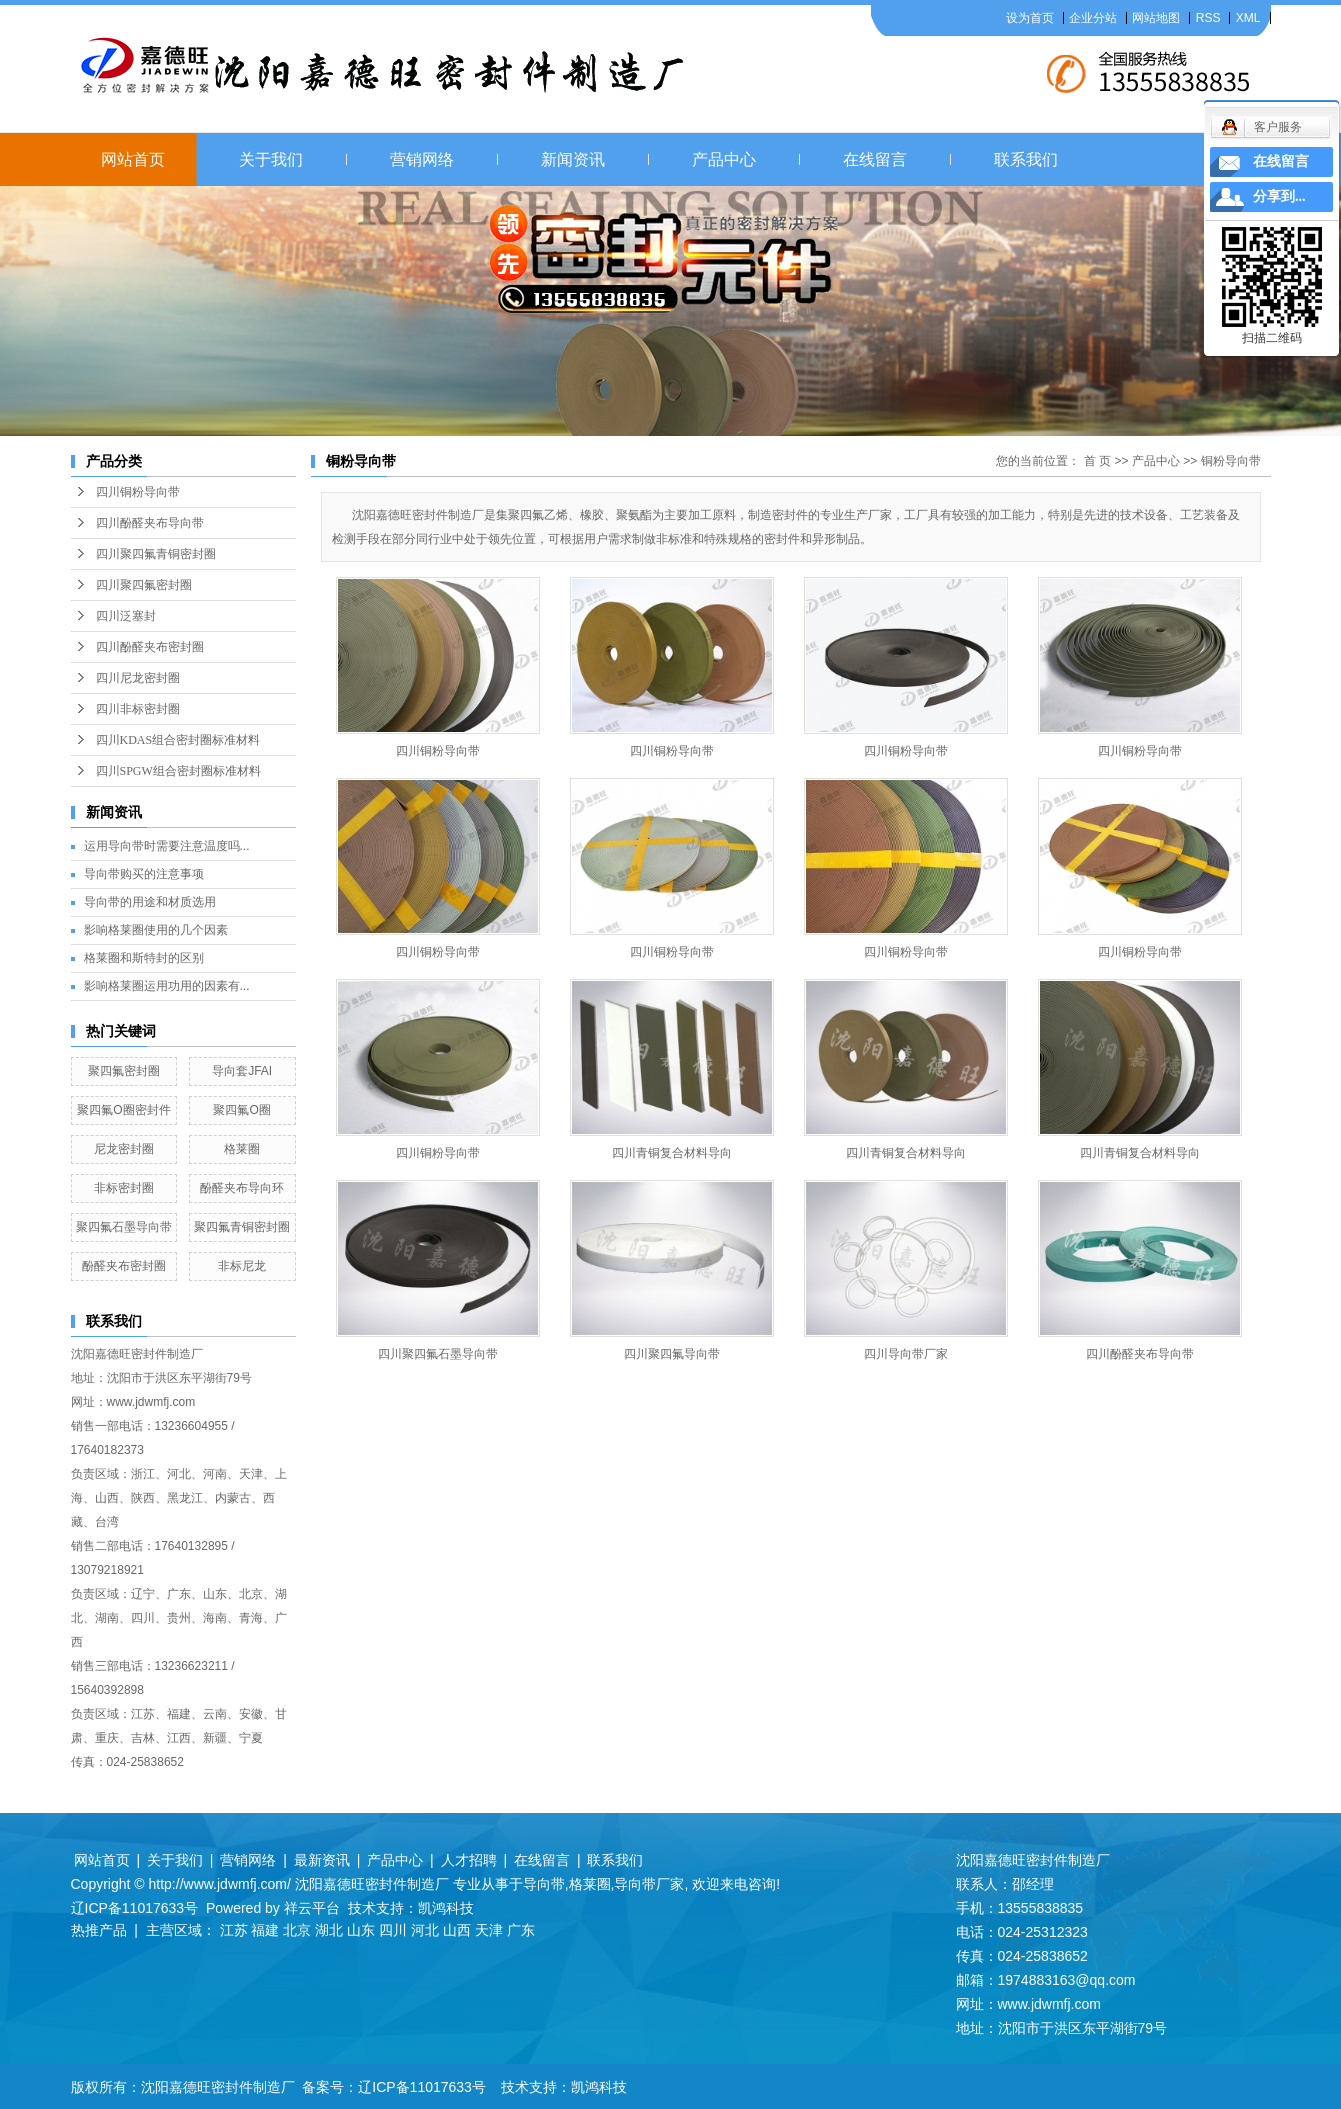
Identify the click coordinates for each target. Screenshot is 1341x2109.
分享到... (1279, 196)
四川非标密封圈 (138, 709)
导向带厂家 (649, 1884)
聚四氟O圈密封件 (123, 1110)
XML (1248, 18)
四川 (393, 1930)
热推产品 (99, 1930)
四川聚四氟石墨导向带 (438, 1354)
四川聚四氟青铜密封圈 (156, 554)
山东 (361, 1930)
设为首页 (1030, 18)
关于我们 (271, 159)
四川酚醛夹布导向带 (150, 523)
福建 (265, 1930)
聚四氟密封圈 (124, 1071)
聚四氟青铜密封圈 (242, 1227)
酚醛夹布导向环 (242, 1188)
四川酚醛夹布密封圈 (150, 647)
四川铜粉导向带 (138, 492)
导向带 (544, 1884)
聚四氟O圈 (241, 1110)
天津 (489, 1930)
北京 (297, 1930)
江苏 (234, 1930)
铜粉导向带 (1231, 461)
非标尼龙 (242, 1266)
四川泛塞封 (126, 616)
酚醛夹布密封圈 (124, 1266)
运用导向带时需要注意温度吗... (167, 846)
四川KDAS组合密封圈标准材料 (178, 740)
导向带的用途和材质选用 (150, 902)
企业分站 (1093, 18)
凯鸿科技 (446, 1908)
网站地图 (1156, 18)
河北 (425, 1930)
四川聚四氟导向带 (672, 1354)
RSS (1208, 18)
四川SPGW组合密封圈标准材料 (178, 771)
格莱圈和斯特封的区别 (144, 958)
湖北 (329, 1930)
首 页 (1097, 461)
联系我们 (1026, 159)
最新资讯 (322, 1860)
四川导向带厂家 (906, 1354)
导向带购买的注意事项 (144, 874)
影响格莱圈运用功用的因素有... (167, 986)
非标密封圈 (124, 1188)
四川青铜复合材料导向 (672, 1153)
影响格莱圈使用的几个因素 (156, 930)
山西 (457, 1930)
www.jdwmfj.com (151, 1402)
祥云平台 (312, 1908)
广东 (521, 1930)
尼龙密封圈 (124, 1149)
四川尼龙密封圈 (138, 678)
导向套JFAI (242, 1071)
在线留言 (875, 159)
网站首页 (133, 159)
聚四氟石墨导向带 (124, 1227)
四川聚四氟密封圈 (144, 585)
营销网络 (422, 159)
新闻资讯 (573, 159)
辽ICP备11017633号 (135, 1908)
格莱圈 (242, 1149)
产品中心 (724, 159)
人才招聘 (469, 1860)
